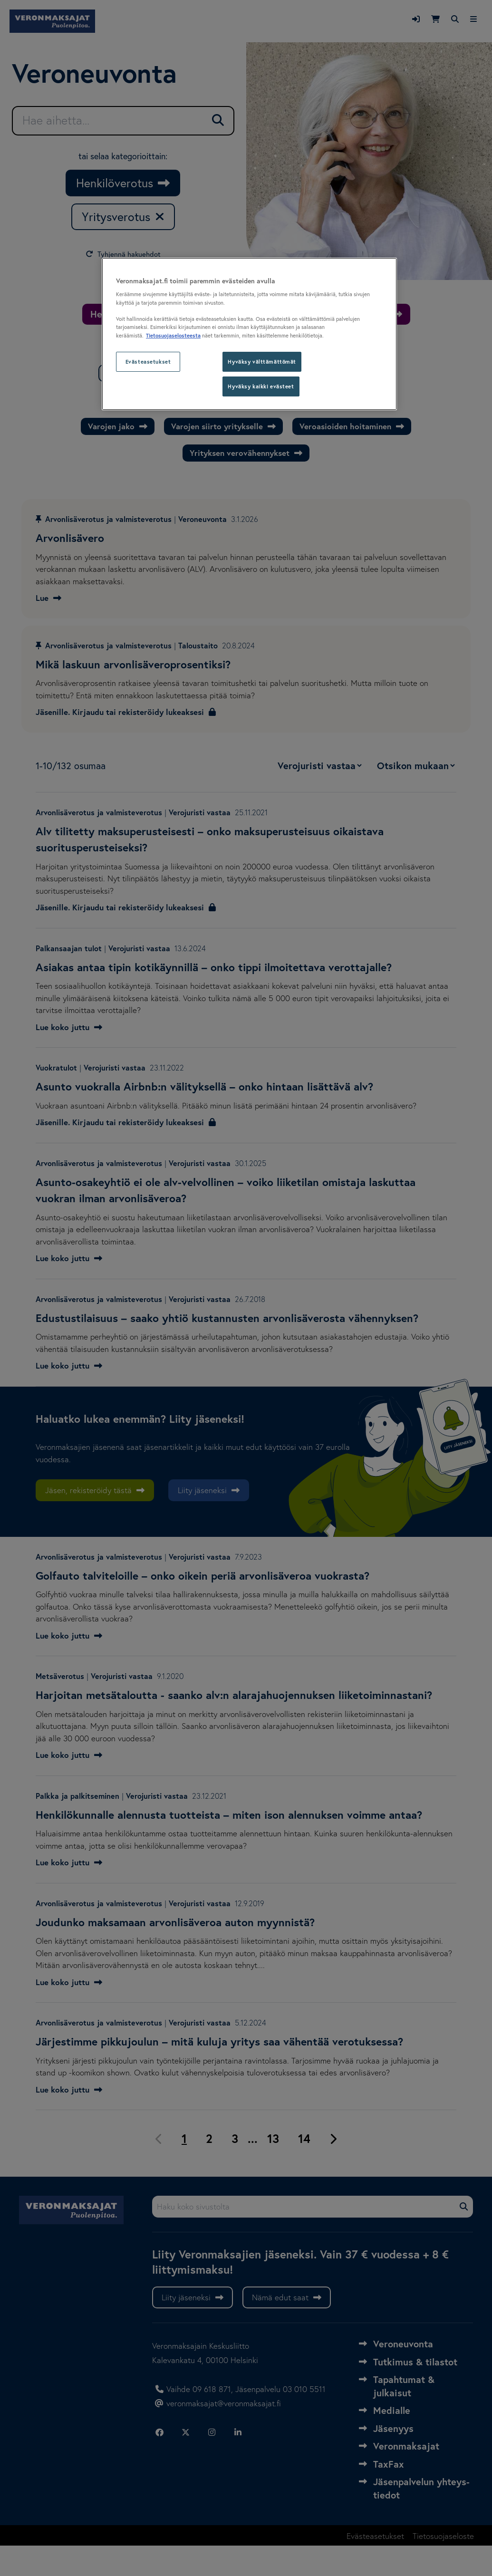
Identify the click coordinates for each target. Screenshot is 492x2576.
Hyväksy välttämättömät (262, 361)
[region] (249, 334)
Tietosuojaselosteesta (173, 335)
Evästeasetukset (148, 361)
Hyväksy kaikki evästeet (261, 386)
